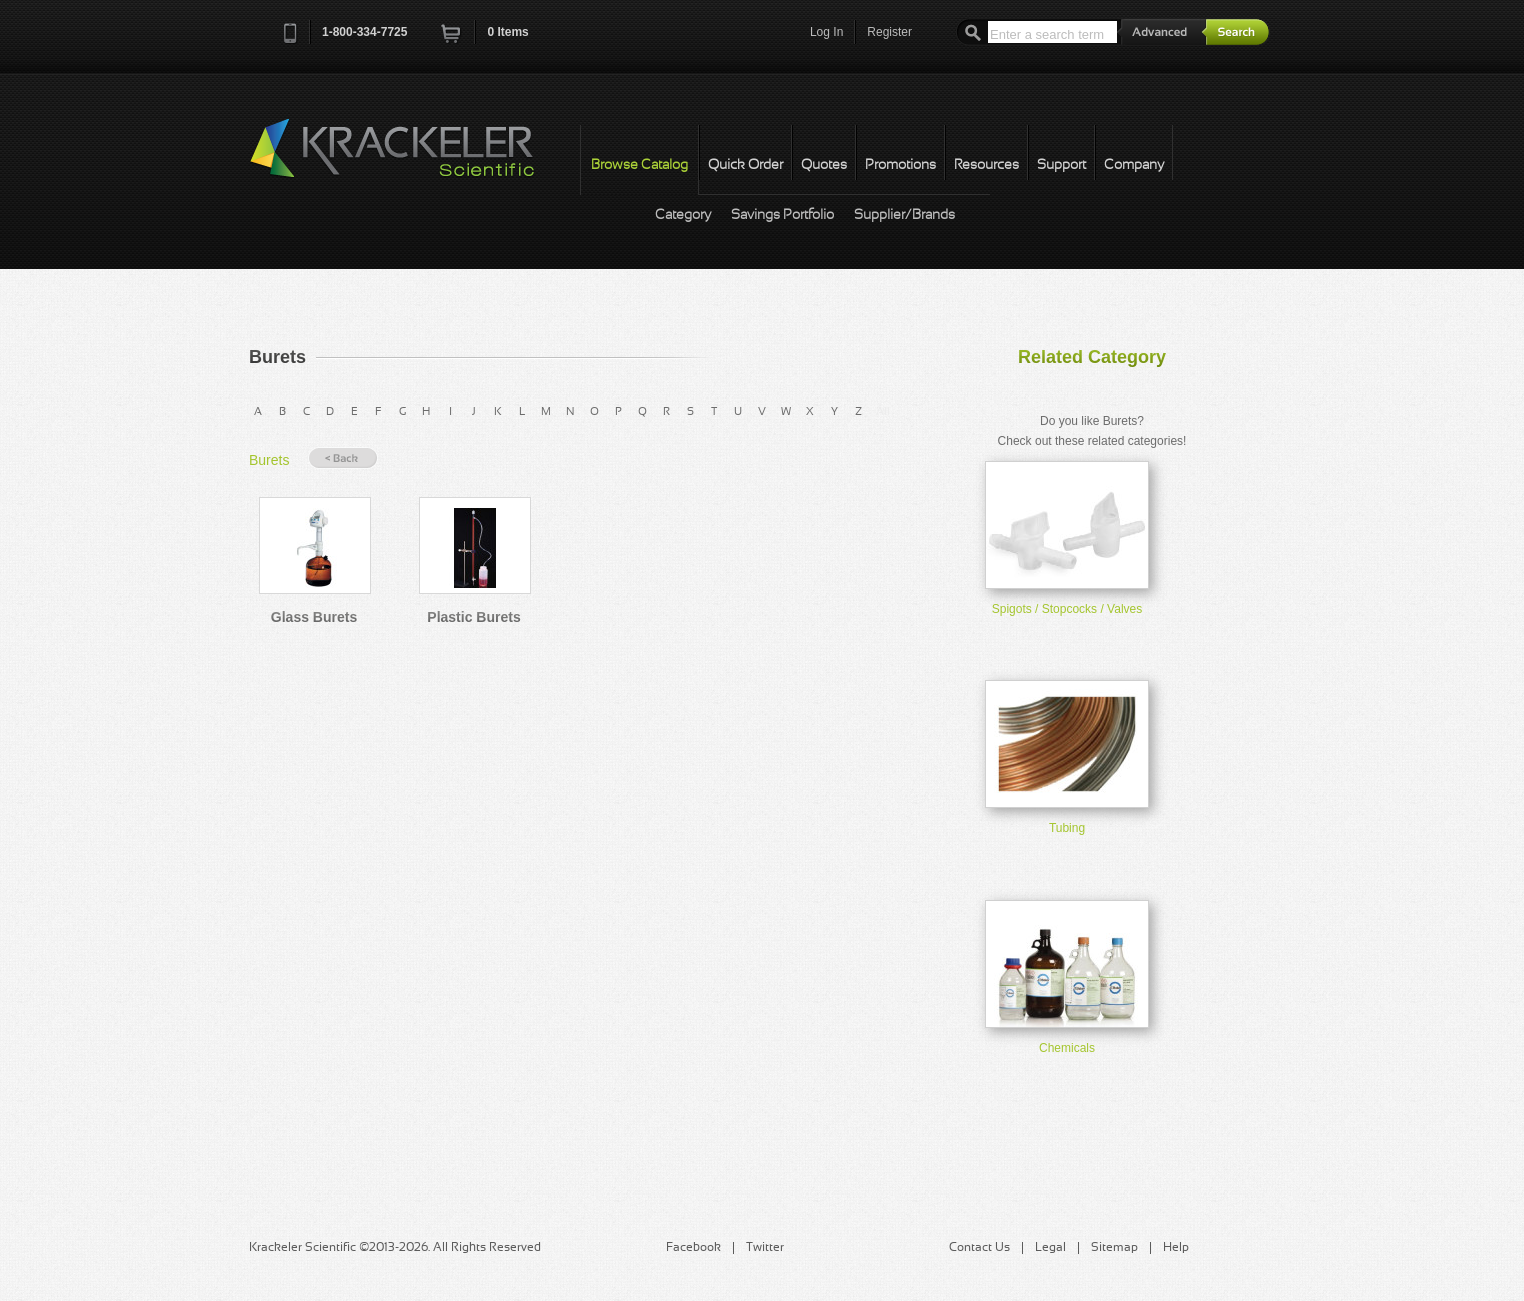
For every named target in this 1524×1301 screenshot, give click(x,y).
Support (1061, 165)
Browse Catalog (639, 165)
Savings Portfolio (782, 215)
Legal (1050, 1248)
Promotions (900, 165)
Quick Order (745, 165)
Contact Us (979, 1248)
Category (683, 215)
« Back (343, 458)
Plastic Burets (473, 617)
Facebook (693, 1248)
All (883, 412)
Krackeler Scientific (412, 159)
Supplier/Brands (904, 215)
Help (1176, 1248)
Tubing (1067, 828)
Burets (269, 460)
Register (889, 32)
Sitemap (1114, 1248)
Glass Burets (314, 617)
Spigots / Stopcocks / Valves (1067, 609)
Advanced (1162, 31)
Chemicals (1067, 1048)
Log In (826, 32)
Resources (986, 165)
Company (1134, 165)
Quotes (824, 165)
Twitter (765, 1248)
